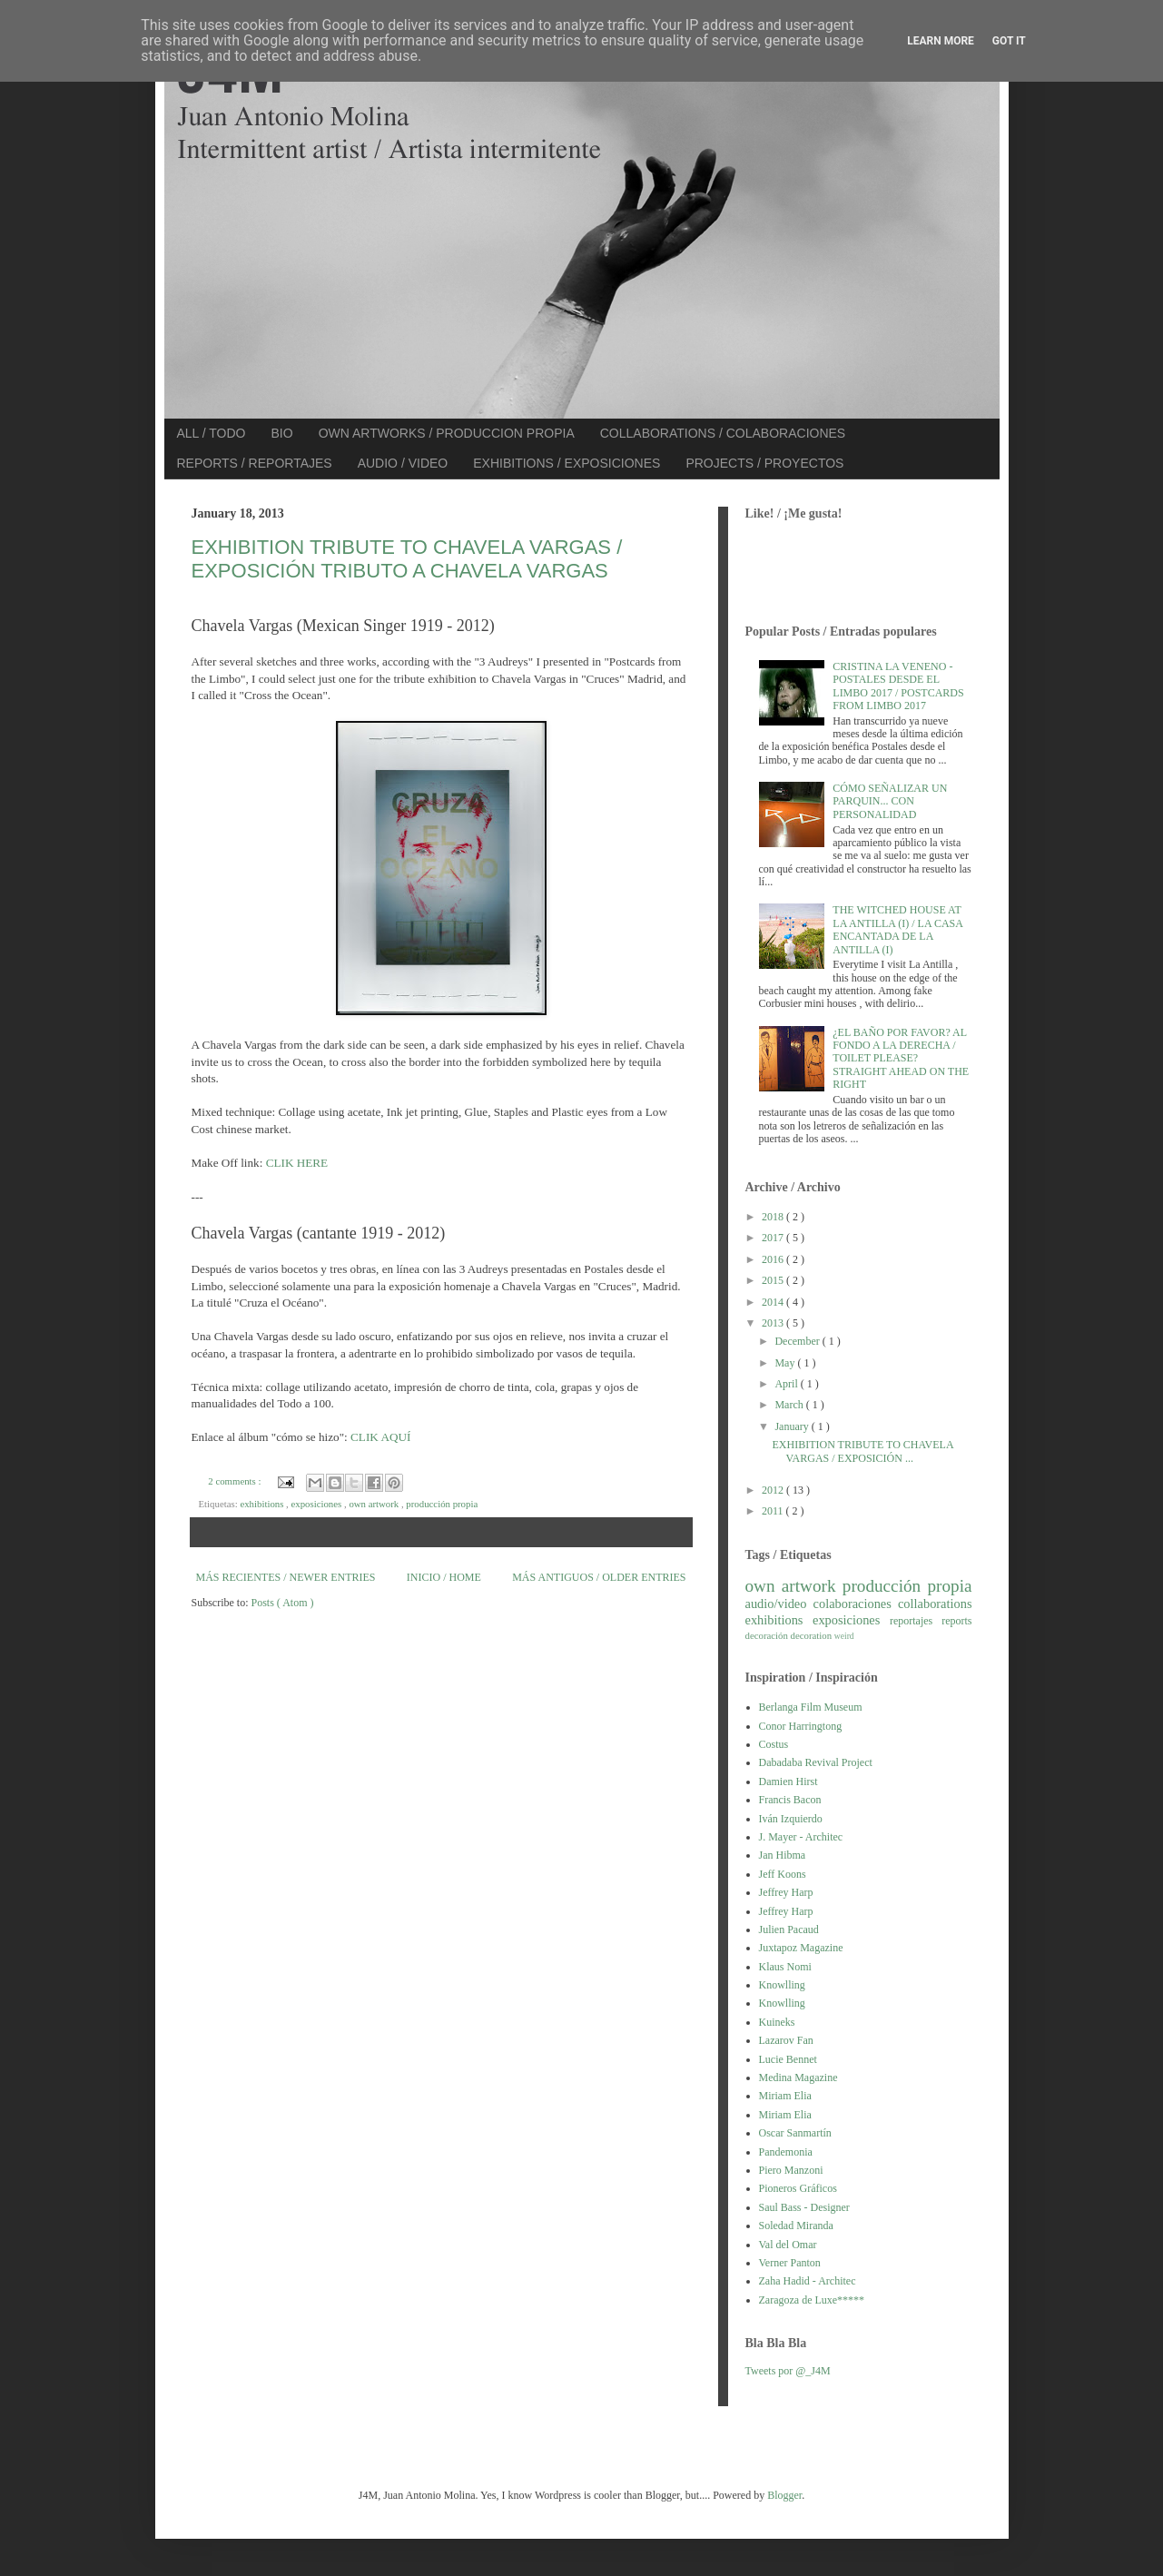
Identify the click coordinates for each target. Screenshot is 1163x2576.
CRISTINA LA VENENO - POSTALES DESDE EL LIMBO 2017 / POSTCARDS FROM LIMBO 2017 (898, 686)
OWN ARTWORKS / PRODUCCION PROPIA (447, 433)
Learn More (940, 41)
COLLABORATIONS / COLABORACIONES (722, 433)
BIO (282, 433)
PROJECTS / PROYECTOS (764, 463)
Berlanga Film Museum (810, 1707)
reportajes (915, 1620)
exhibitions (263, 1503)
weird (844, 1636)
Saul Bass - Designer (804, 2207)
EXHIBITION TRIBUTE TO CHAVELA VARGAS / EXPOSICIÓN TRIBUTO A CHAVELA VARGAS (407, 559)
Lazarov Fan (786, 2040)
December (798, 1341)
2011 (774, 1511)
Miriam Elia (785, 2095)
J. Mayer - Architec (801, 1837)
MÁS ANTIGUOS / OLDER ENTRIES (598, 1577)
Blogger (784, 2495)
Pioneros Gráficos (798, 2188)
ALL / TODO (211, 433)
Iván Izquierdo (791, 1818)
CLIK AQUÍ (379, 1437)
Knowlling (782, 1985)
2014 (774, 1302)
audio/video (779, 1603)
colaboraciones (855, 1603)
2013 (774, 1323)
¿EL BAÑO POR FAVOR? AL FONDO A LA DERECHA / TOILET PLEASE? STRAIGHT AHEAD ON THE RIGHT (901, 1058)
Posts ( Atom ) (282, 1602)
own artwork (375, 1503)
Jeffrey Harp (786, 1892)
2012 (774, 1490)
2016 (774, 1259)
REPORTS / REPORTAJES (254, 463)
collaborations (935, 1603)
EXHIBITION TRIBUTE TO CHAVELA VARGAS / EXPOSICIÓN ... (862, 1451)
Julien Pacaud (789, 1929)
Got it (1009, 41)
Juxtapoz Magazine (801, 1947)
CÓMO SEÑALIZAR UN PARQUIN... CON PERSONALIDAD (890, 801)
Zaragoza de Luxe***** (812, 2300)
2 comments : (235, 1481)
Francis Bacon (790, 1799)
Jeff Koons (782, 1874)
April (787, 1383)
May (785, 1363)
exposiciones (317, 1503)
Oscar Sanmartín (795, 2133)
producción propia (442, 1503)
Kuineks (777, 2022)
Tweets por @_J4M (788, 2370)
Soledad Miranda (796, 2225)
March (789, 1404)
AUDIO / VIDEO (403, 463)
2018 (774, 1216)
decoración (768, 1635)
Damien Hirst (788, 1781)
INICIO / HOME (444, 1577)
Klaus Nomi (785, 1966)
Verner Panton (790, 2262)
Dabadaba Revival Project (815, 1762)
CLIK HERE (297, 1163)
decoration (812, 1635)
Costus (774, 1744)
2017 (774, 1237)
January (792, 1426)
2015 (774, 1280)
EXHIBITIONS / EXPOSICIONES (566, 463)
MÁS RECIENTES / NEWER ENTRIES (286, 1577)
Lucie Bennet (788, 2059)
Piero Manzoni (791, 2170)
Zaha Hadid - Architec (807, 2281)
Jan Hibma (782, 1855)
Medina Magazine (798, 2077)
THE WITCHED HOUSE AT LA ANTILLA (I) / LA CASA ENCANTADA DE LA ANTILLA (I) (897, 929)
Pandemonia (786, 2152)
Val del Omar (788, 2244)
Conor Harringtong (801, 1726)
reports (956, 1620)
